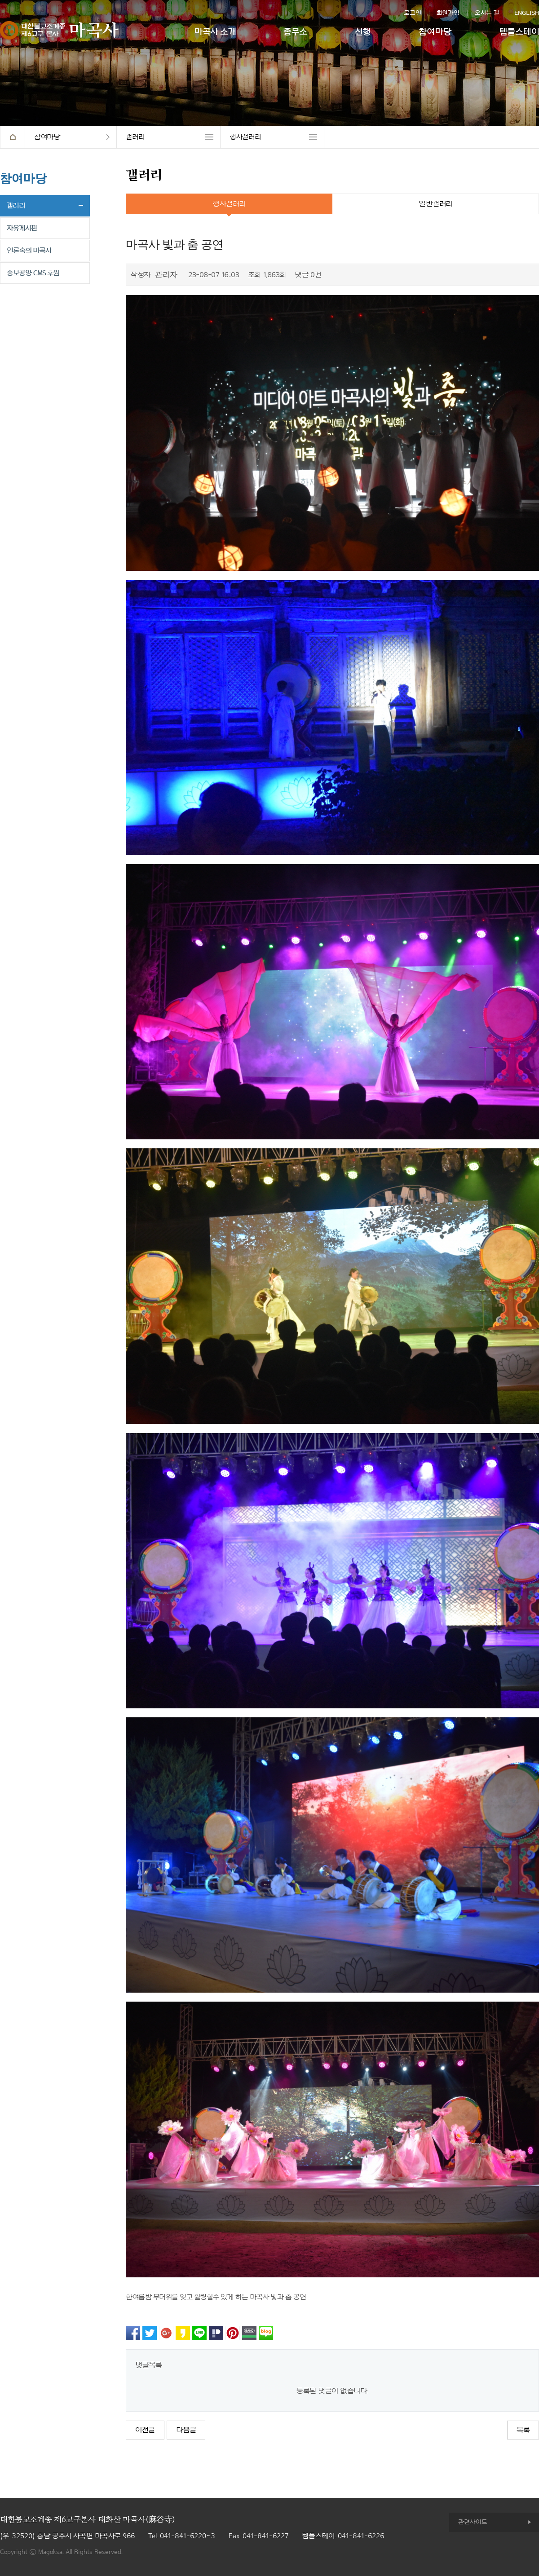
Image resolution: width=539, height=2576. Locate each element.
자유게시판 (22, 228)
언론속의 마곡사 (29, 250)
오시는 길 (487, 13)
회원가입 (448, 13)
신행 (363, 31)
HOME (12, 137)
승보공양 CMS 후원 (33, 273)
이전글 (145, 2430)
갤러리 (135, 137)
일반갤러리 (435, 203)
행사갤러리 (245, 137)
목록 (523, 2430)
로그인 (412, 13)
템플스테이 (519, 31)
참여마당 (435, 31)
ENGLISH (526, 13)
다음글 (186, 2430)
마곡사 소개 (215, 31)
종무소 (295, 31)
